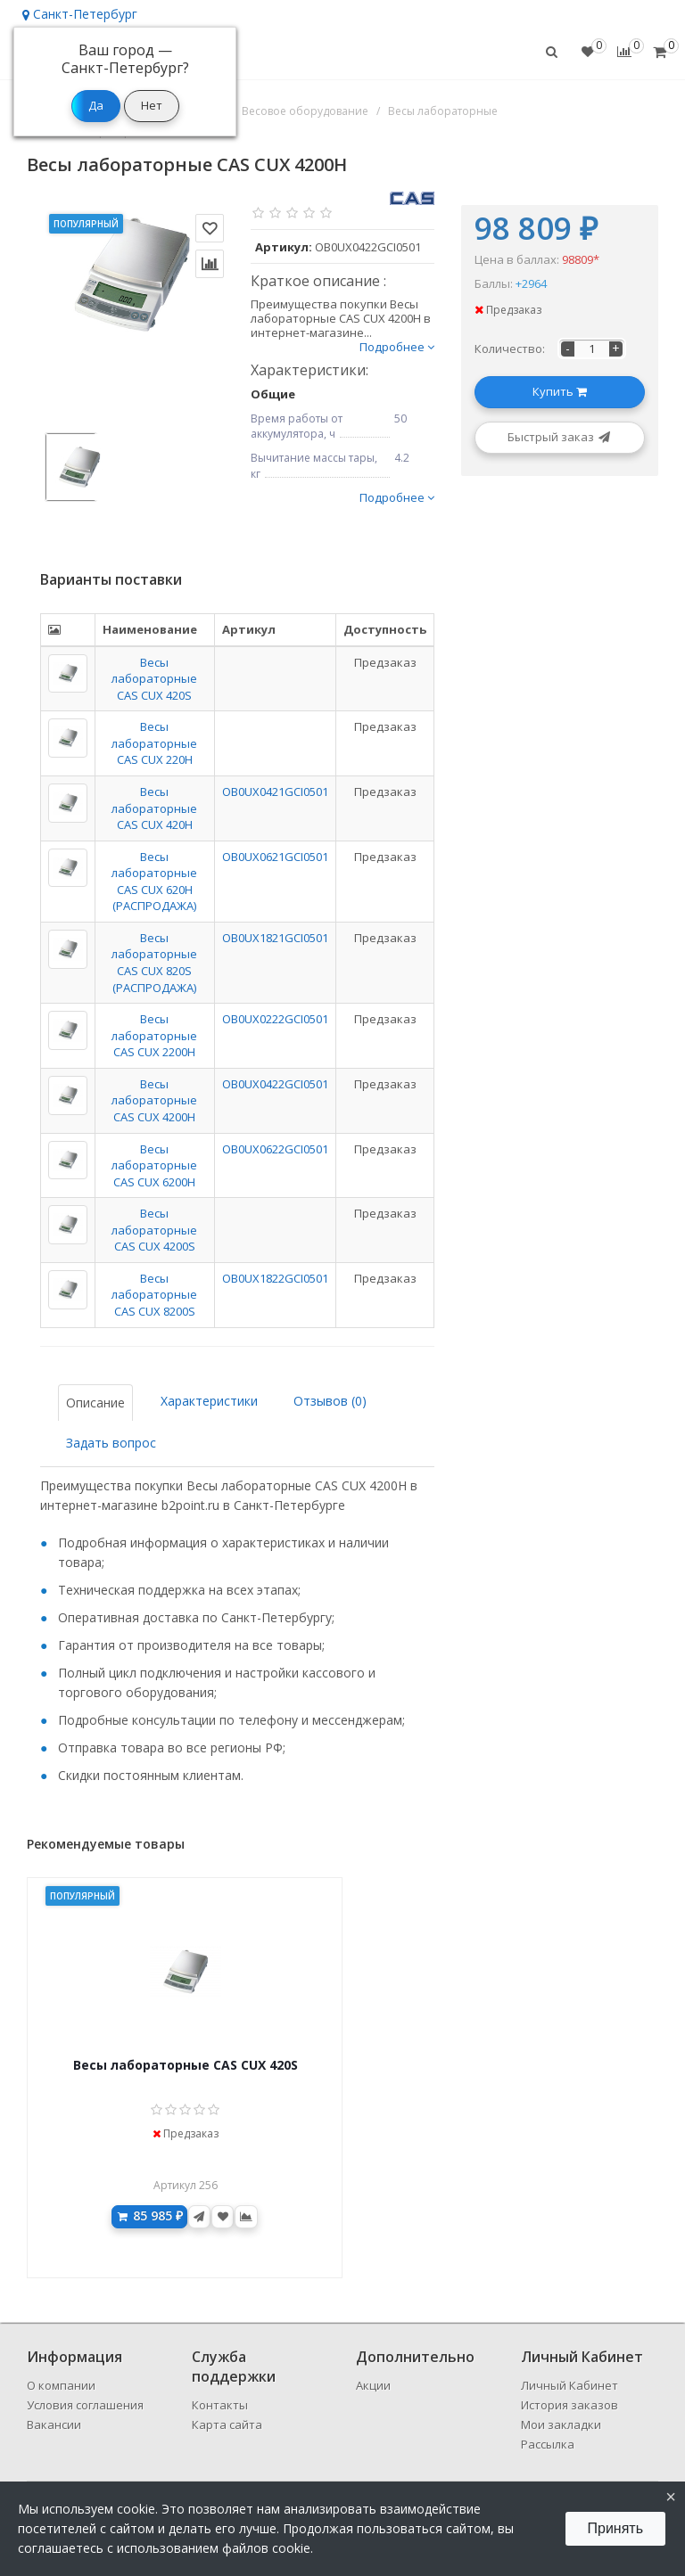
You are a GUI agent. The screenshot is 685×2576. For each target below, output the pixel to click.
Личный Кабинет (569, 2385)
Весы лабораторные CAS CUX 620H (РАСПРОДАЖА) (154, 882)
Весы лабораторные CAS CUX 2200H (154, 1035)
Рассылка (547, 2444)
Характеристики (209, 1400)
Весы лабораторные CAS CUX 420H (154, 808)
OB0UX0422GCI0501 (275, 1084)
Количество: (510, 348)
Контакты (220, 2405)
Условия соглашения (85, 2405)
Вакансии (54, 2424)
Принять (616, 2528)
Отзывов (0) (330, 1400)
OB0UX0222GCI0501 (275, 1019)
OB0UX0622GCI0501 (275, 1149)
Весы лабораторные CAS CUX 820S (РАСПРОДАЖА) (154, 963)
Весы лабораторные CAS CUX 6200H (154, 1165)
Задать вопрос (111, 1442)
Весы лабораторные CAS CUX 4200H (154, 1100)
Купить (559, 391)
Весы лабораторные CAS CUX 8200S (154, 1294)
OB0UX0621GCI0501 (275, 857)
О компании (61, 2385)
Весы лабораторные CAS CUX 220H (154, 742)
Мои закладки (561, 2424)
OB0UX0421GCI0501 (275, 791)
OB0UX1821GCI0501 (275, 938)
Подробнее (396, 347)
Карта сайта (227, 2424)
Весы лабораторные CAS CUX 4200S (154, 1229)
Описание (95, 1402)
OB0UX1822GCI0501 (275, 1278)
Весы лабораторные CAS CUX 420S (154, 678)
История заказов (569, 2405)
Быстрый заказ (560, 437)
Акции (373, 2385)
